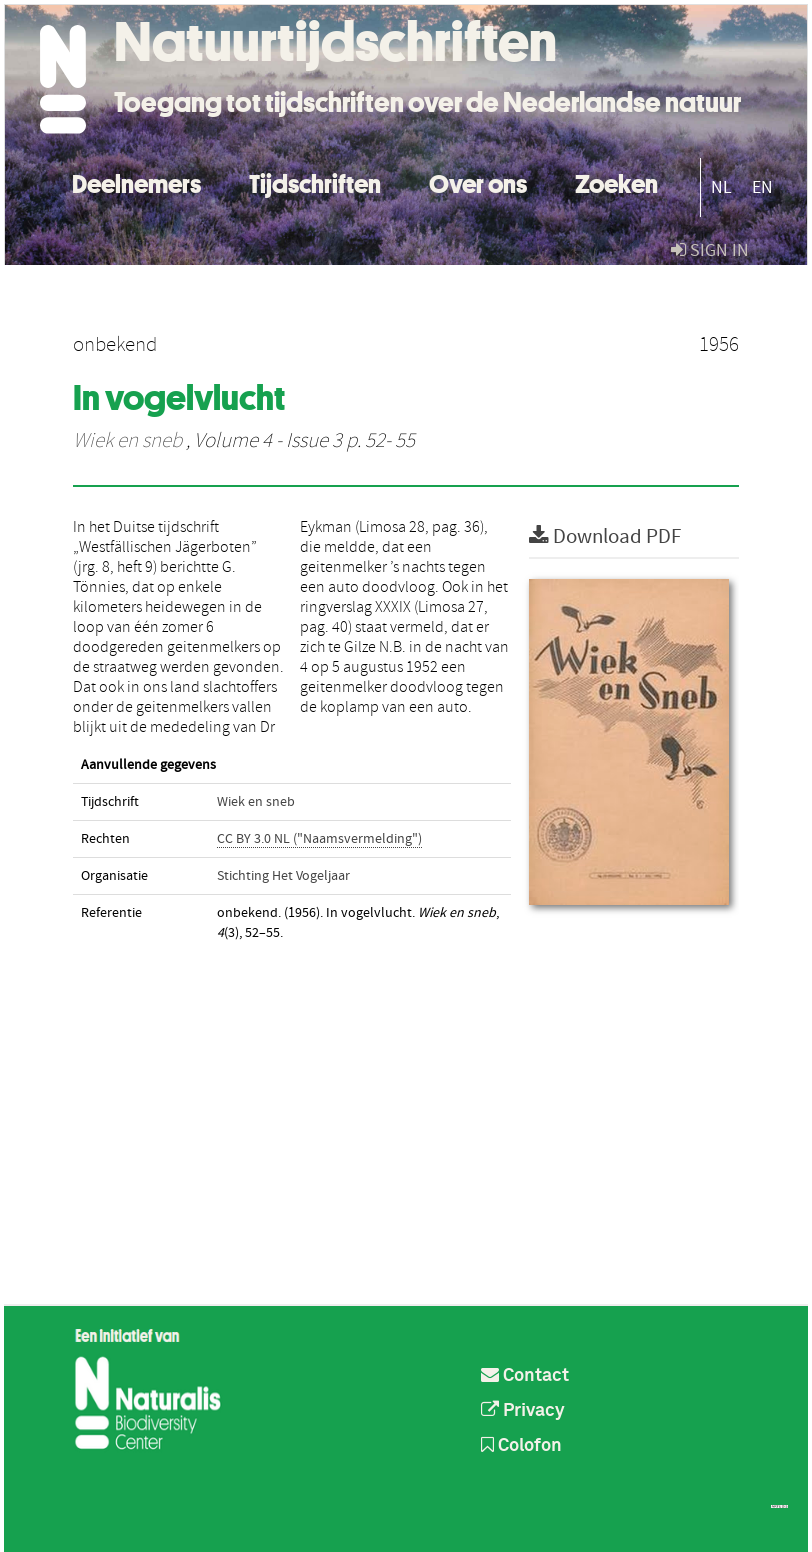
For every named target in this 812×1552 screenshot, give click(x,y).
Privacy (523, 1411)
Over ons (478, 181)
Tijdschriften (315, 181)
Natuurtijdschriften (335, 42)
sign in (710, 250)
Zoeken (616, 181)
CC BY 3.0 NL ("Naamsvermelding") (319, 839)
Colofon (521, 1446)
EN (762, 187)
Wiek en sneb (127, 441)
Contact (525, 1376)
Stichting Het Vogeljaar (283, 876)
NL (721, 187)
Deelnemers (136, 181)
